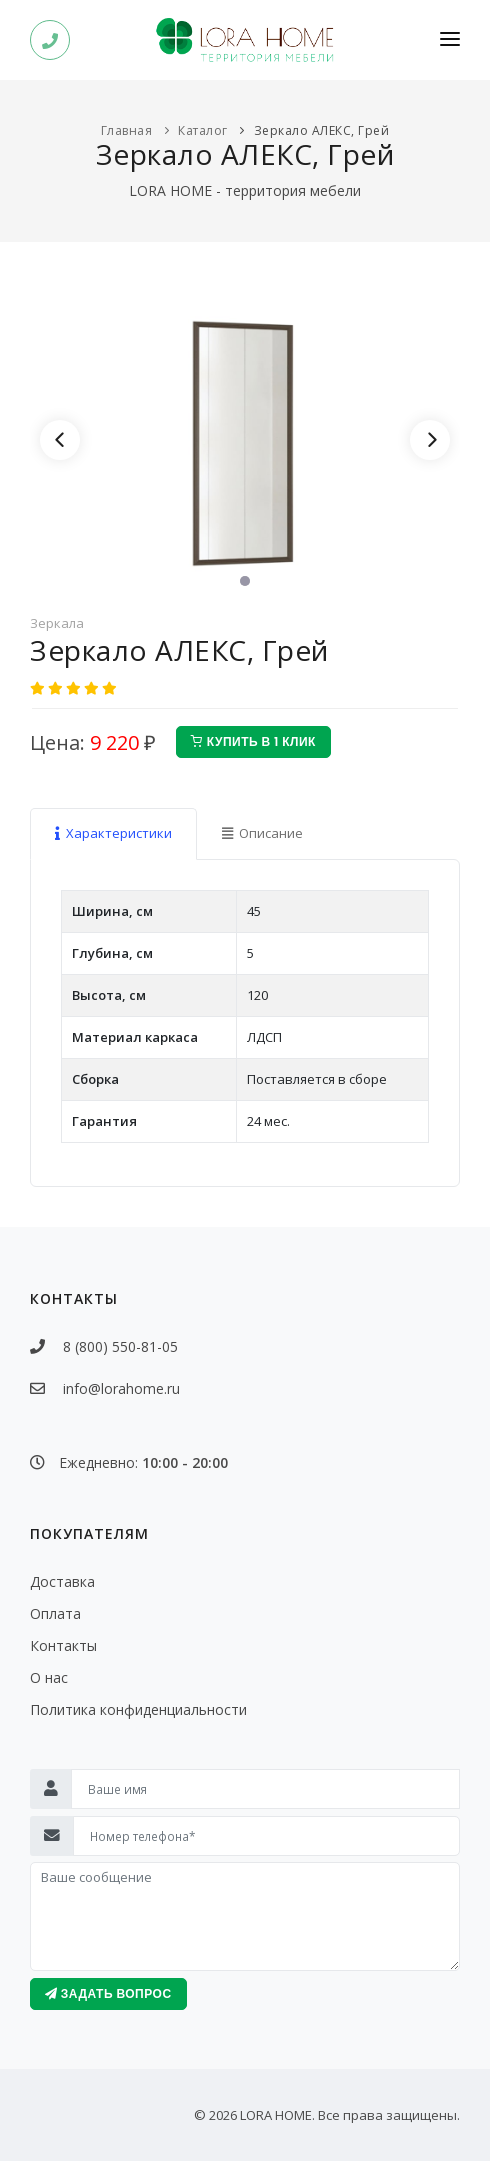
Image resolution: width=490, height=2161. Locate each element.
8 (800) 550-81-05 (114, 1346)
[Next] (430, 440)
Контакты (63, 1645)
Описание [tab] (262, 833)
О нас (49, 1677)
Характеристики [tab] (113, 833)
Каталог (203, 130)
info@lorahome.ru (121, 1388)
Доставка (62, 1581)
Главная (127, 130)
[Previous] (60, 440)
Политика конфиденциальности (138, 1709)
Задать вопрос (108, 1993)
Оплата (55, 1613)
